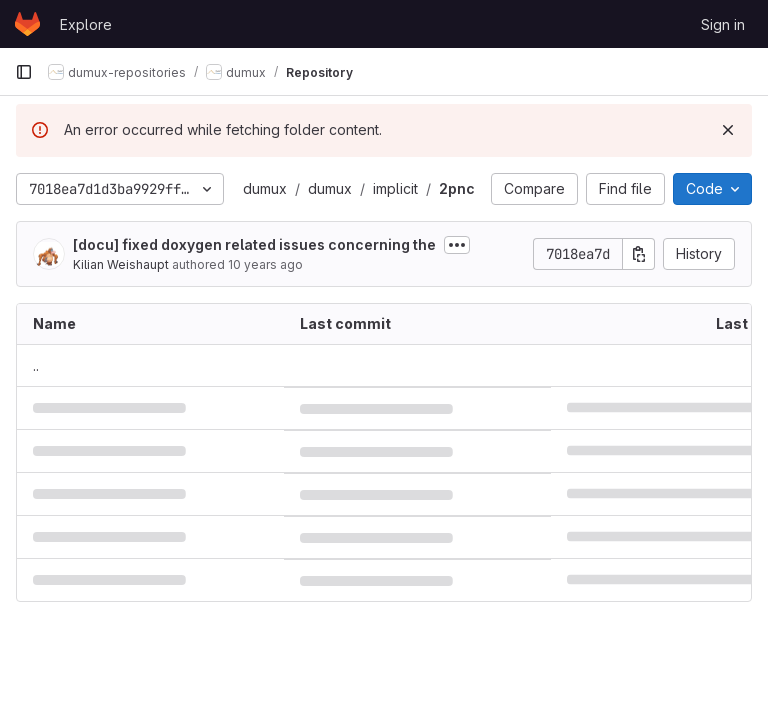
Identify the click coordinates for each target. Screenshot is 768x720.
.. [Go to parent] (36, 365)
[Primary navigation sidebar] (24, 72)
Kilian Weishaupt (121, 264)
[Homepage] (27, 24)
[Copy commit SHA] (639, 254)
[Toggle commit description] (457, 245)
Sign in (723, 24)
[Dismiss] (728, 130)
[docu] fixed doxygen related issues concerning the (254, 244)
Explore (86, 24)
